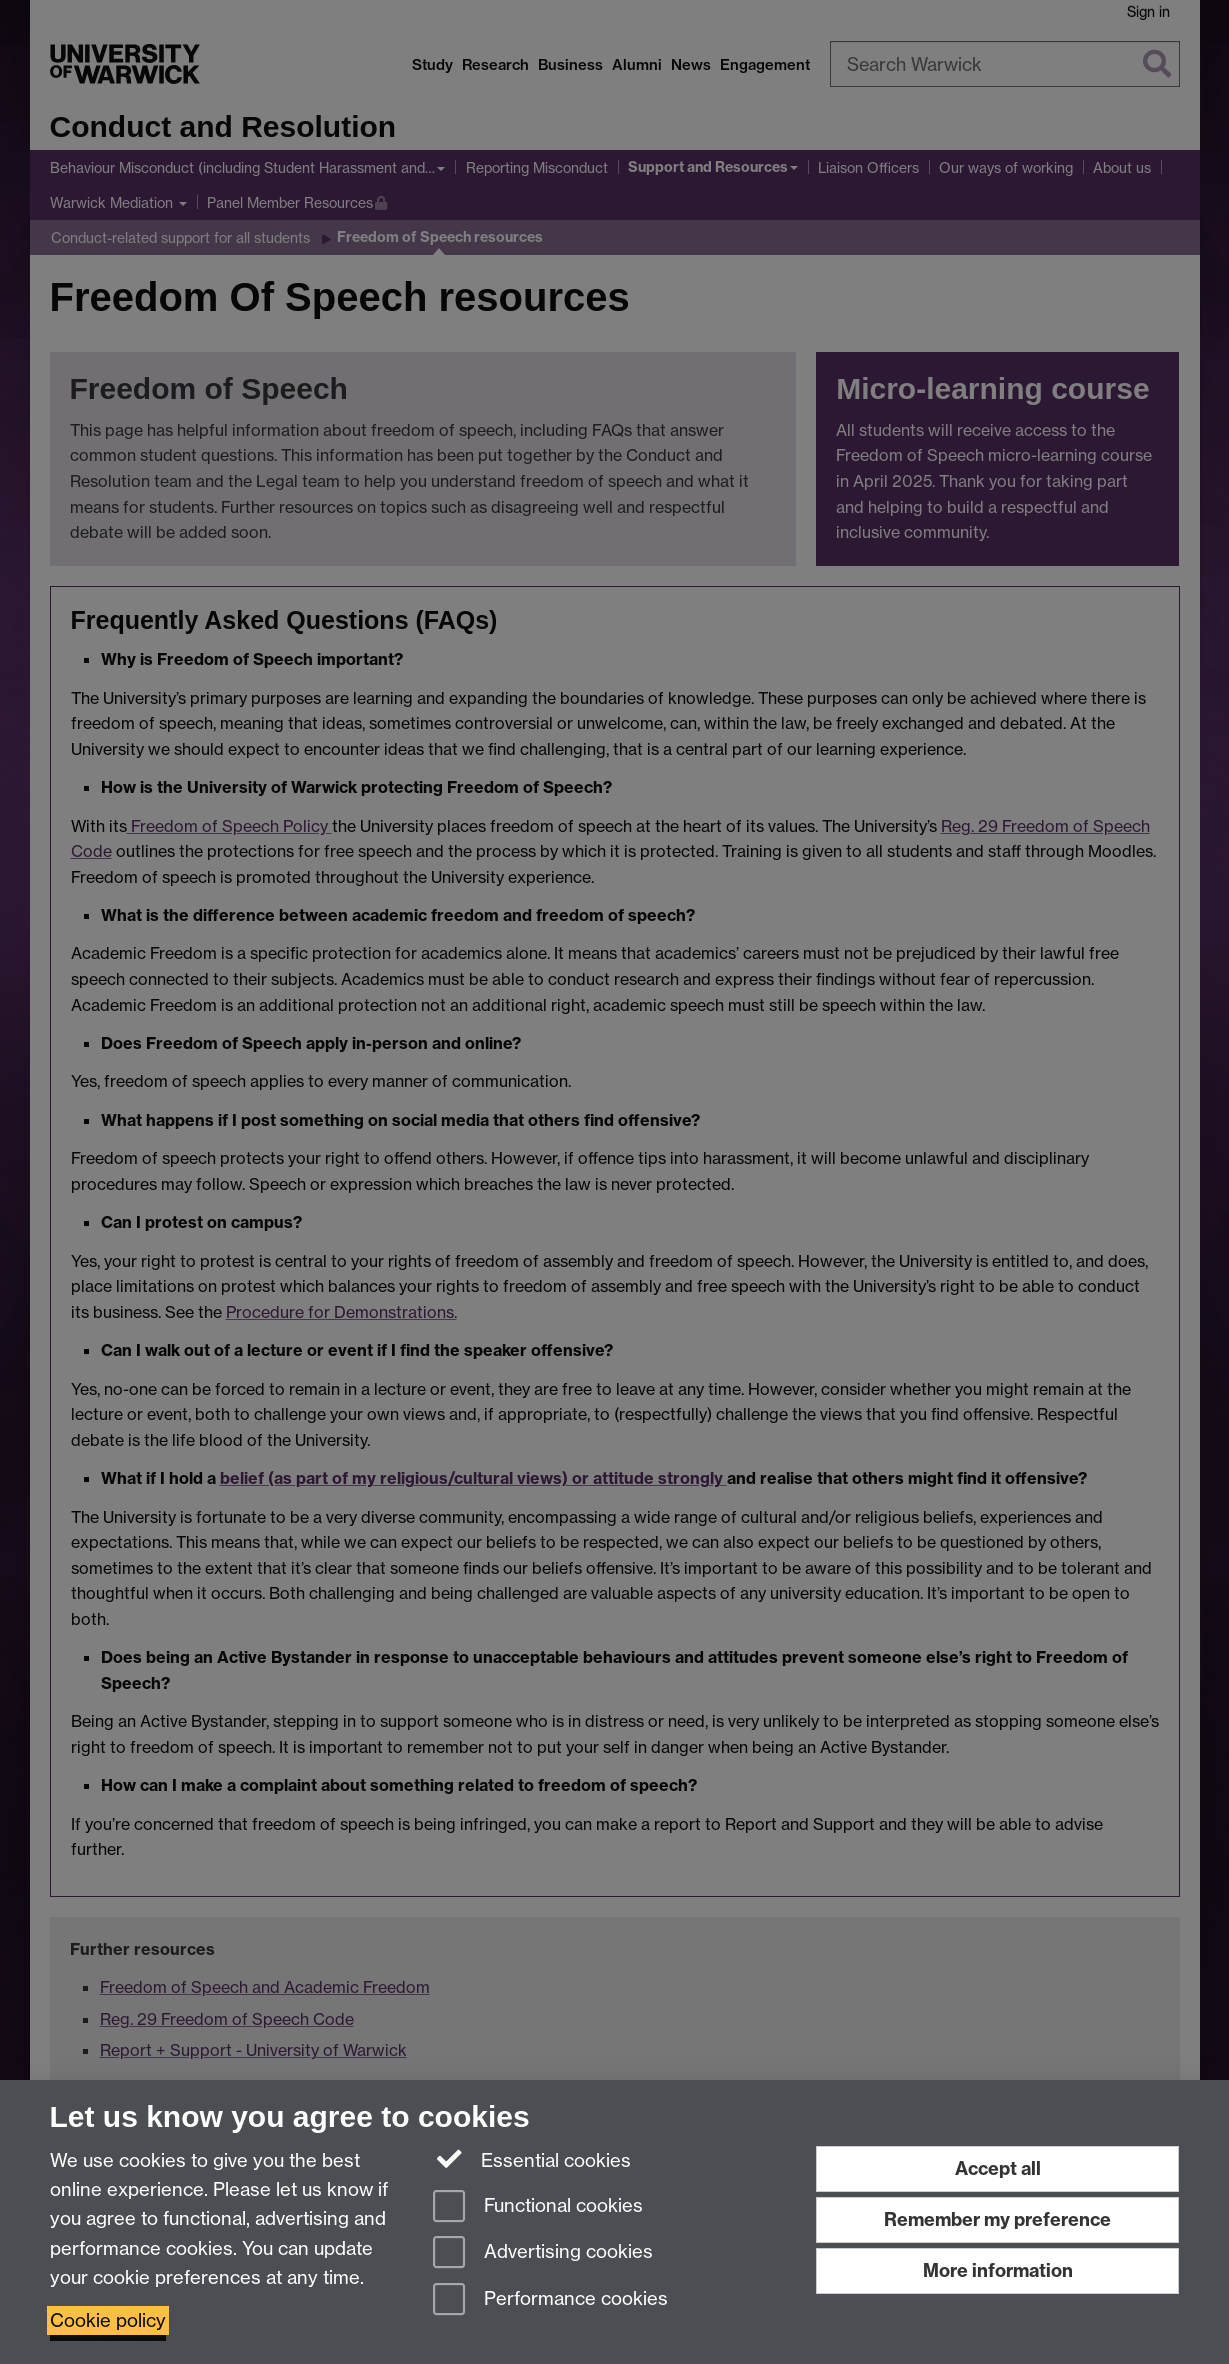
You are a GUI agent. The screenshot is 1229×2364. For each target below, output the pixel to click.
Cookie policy (108, 2320)
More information (998, 2270)
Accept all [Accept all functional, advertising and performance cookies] (998, 2168)
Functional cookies (538, 2207)
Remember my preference (997, 2219)
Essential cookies (532, 2159)
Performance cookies (550, 2300)
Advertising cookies (543, 2253)
